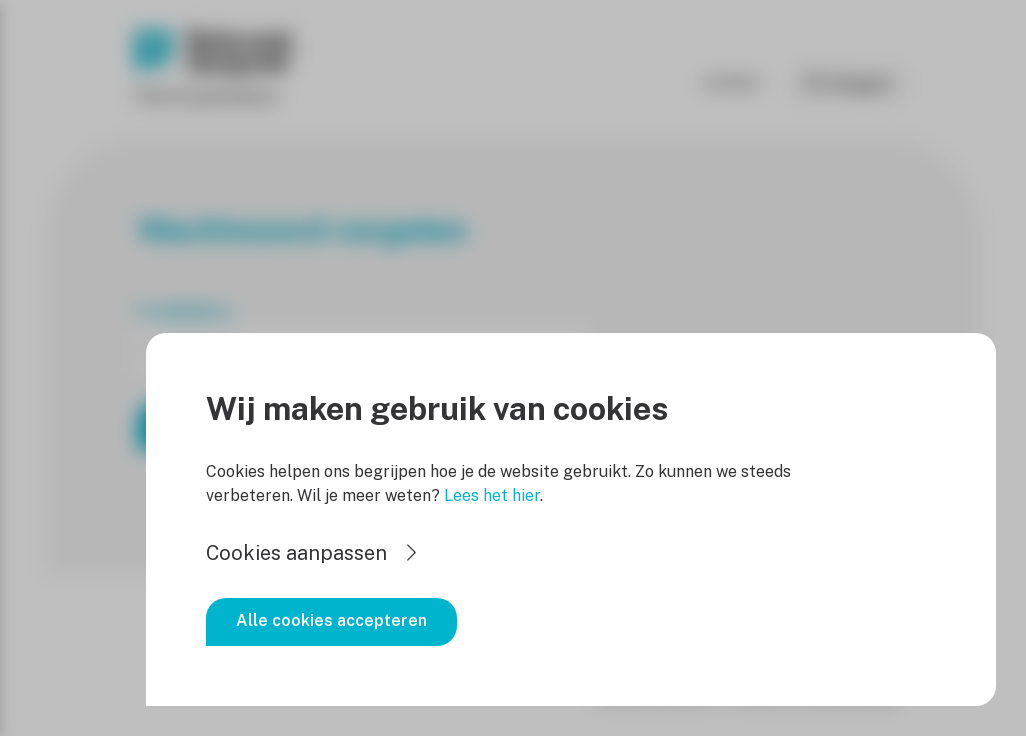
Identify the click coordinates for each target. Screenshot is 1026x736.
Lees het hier (492, 495)
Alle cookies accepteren (331, 620)
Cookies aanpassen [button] (296, 553)
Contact (731, 82)
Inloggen (858, 83)
